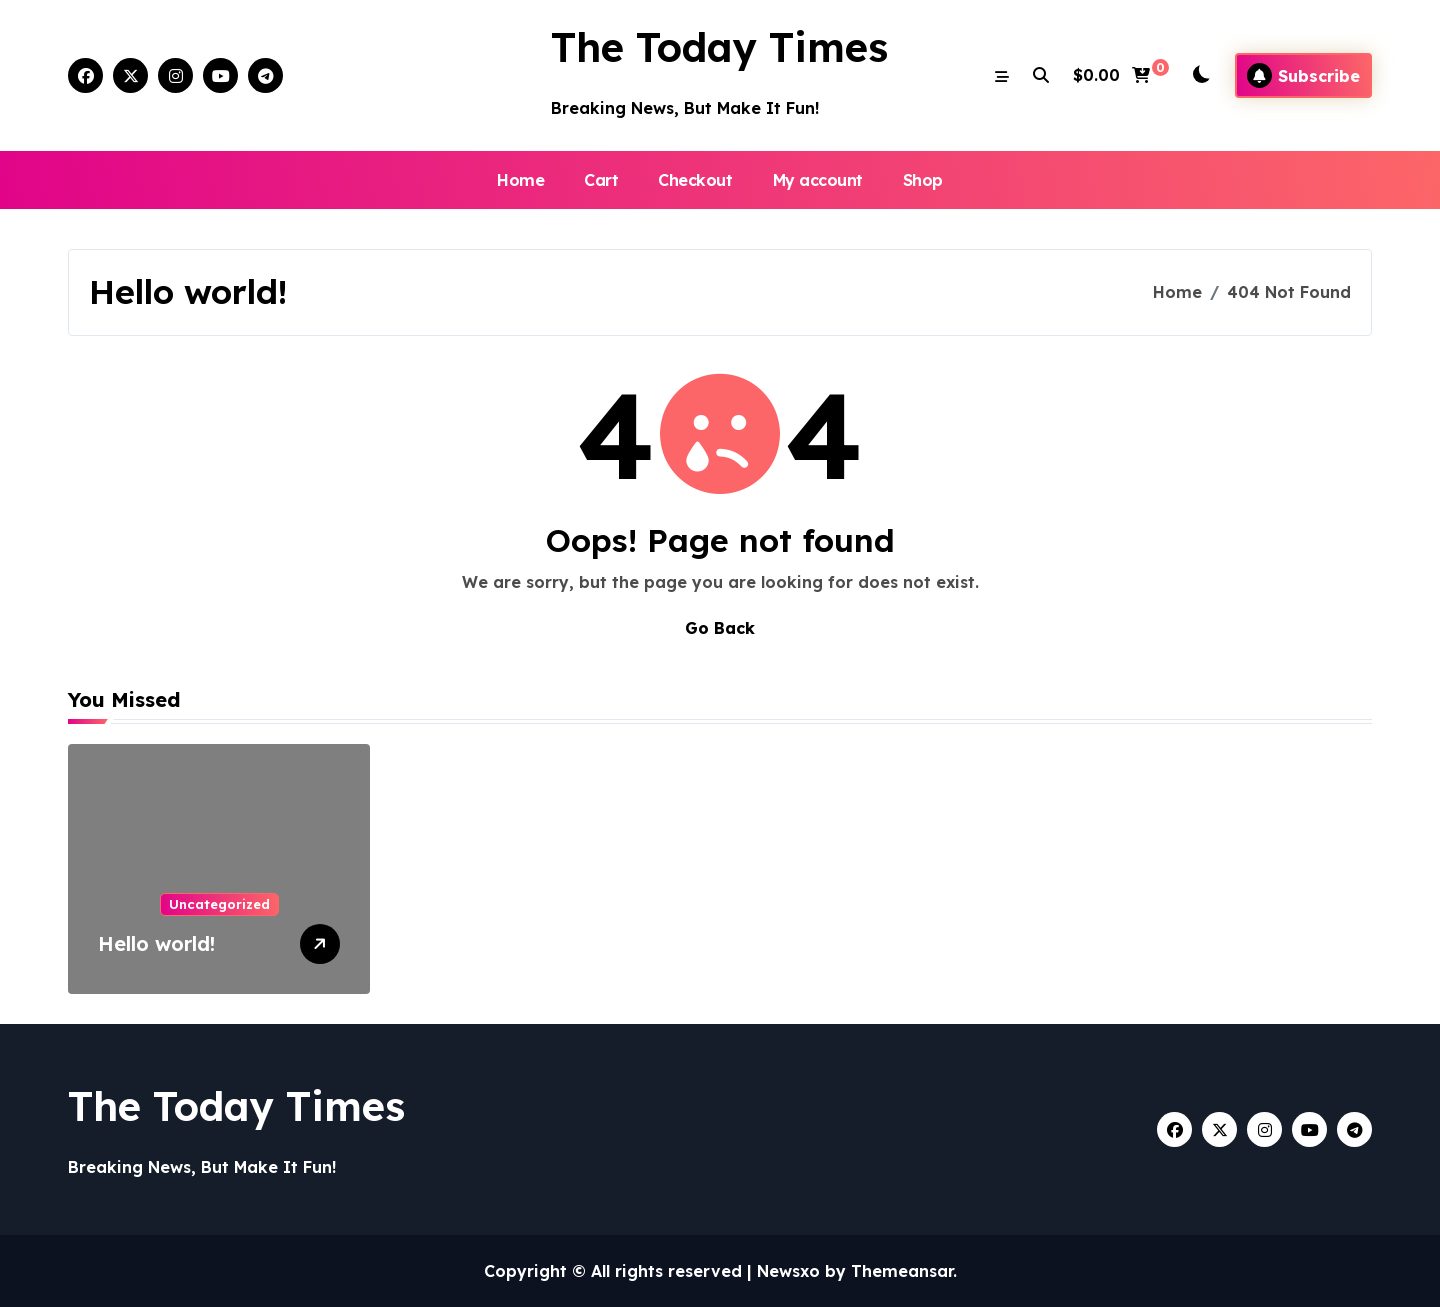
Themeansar (902, 1271)
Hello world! (156, 943)
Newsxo (788, 1271)
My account (818, 180)
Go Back (720, 628)
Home (520, 180)
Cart (601, 180)
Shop (923, 180)
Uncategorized (219, 904)
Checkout (695, 180)
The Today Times (719, 47)
